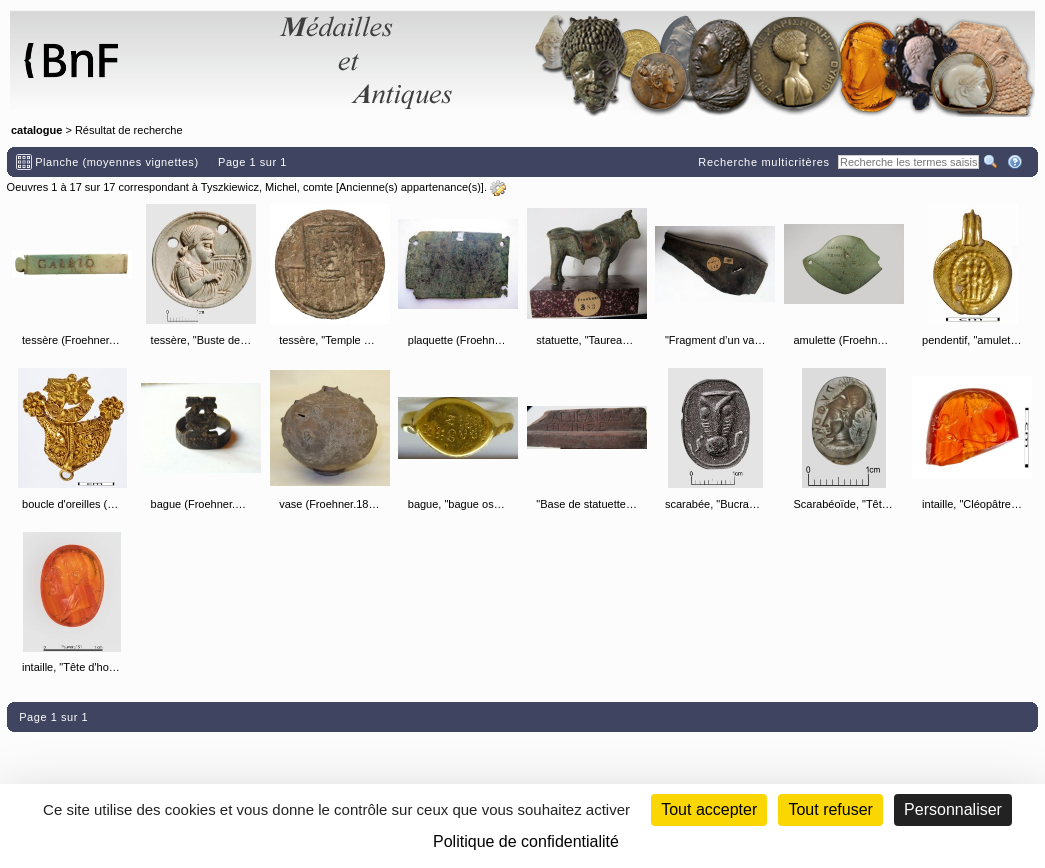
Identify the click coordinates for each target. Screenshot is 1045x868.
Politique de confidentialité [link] (526, 841)
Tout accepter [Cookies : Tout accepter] (709, 809)
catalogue (36, 130)
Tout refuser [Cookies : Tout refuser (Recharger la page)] (830, 809)
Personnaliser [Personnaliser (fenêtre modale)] (953, 809)
